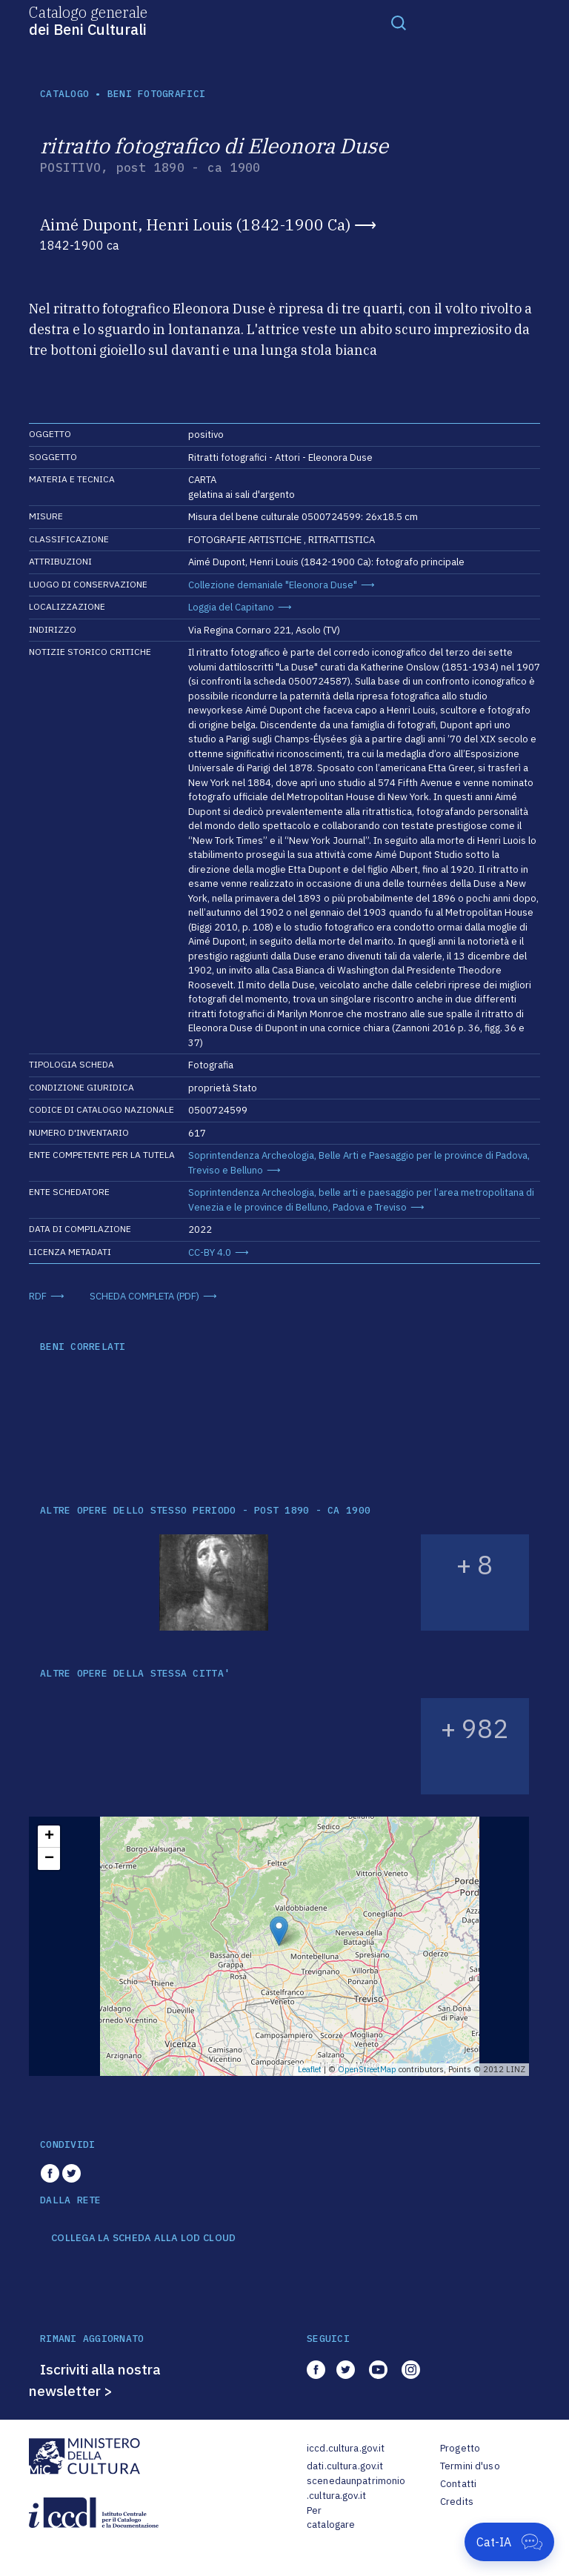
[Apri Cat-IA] (509, 2542)
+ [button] (49, 1837)
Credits (456, 2501)
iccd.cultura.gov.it (346, 2448)
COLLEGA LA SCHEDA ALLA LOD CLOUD (143, 2238)
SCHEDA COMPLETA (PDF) (144, 1296)
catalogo (64, 93)
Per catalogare (331, 2518)
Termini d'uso (470, 2466)
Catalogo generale (88, 20)
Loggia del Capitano (231, 607)
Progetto (460, 2448)
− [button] (49, 1859)
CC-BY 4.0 (209, 1252)
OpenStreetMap (367, 2069)
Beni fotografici (156, 93)
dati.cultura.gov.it (345, 2466)
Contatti (458, 2483)
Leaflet (310, 2069)
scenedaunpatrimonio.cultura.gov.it (356, 2488)
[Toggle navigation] (398, 22)
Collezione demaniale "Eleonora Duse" (272, 585)
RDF (38, 1296)
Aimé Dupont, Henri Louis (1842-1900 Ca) (195, 224)
